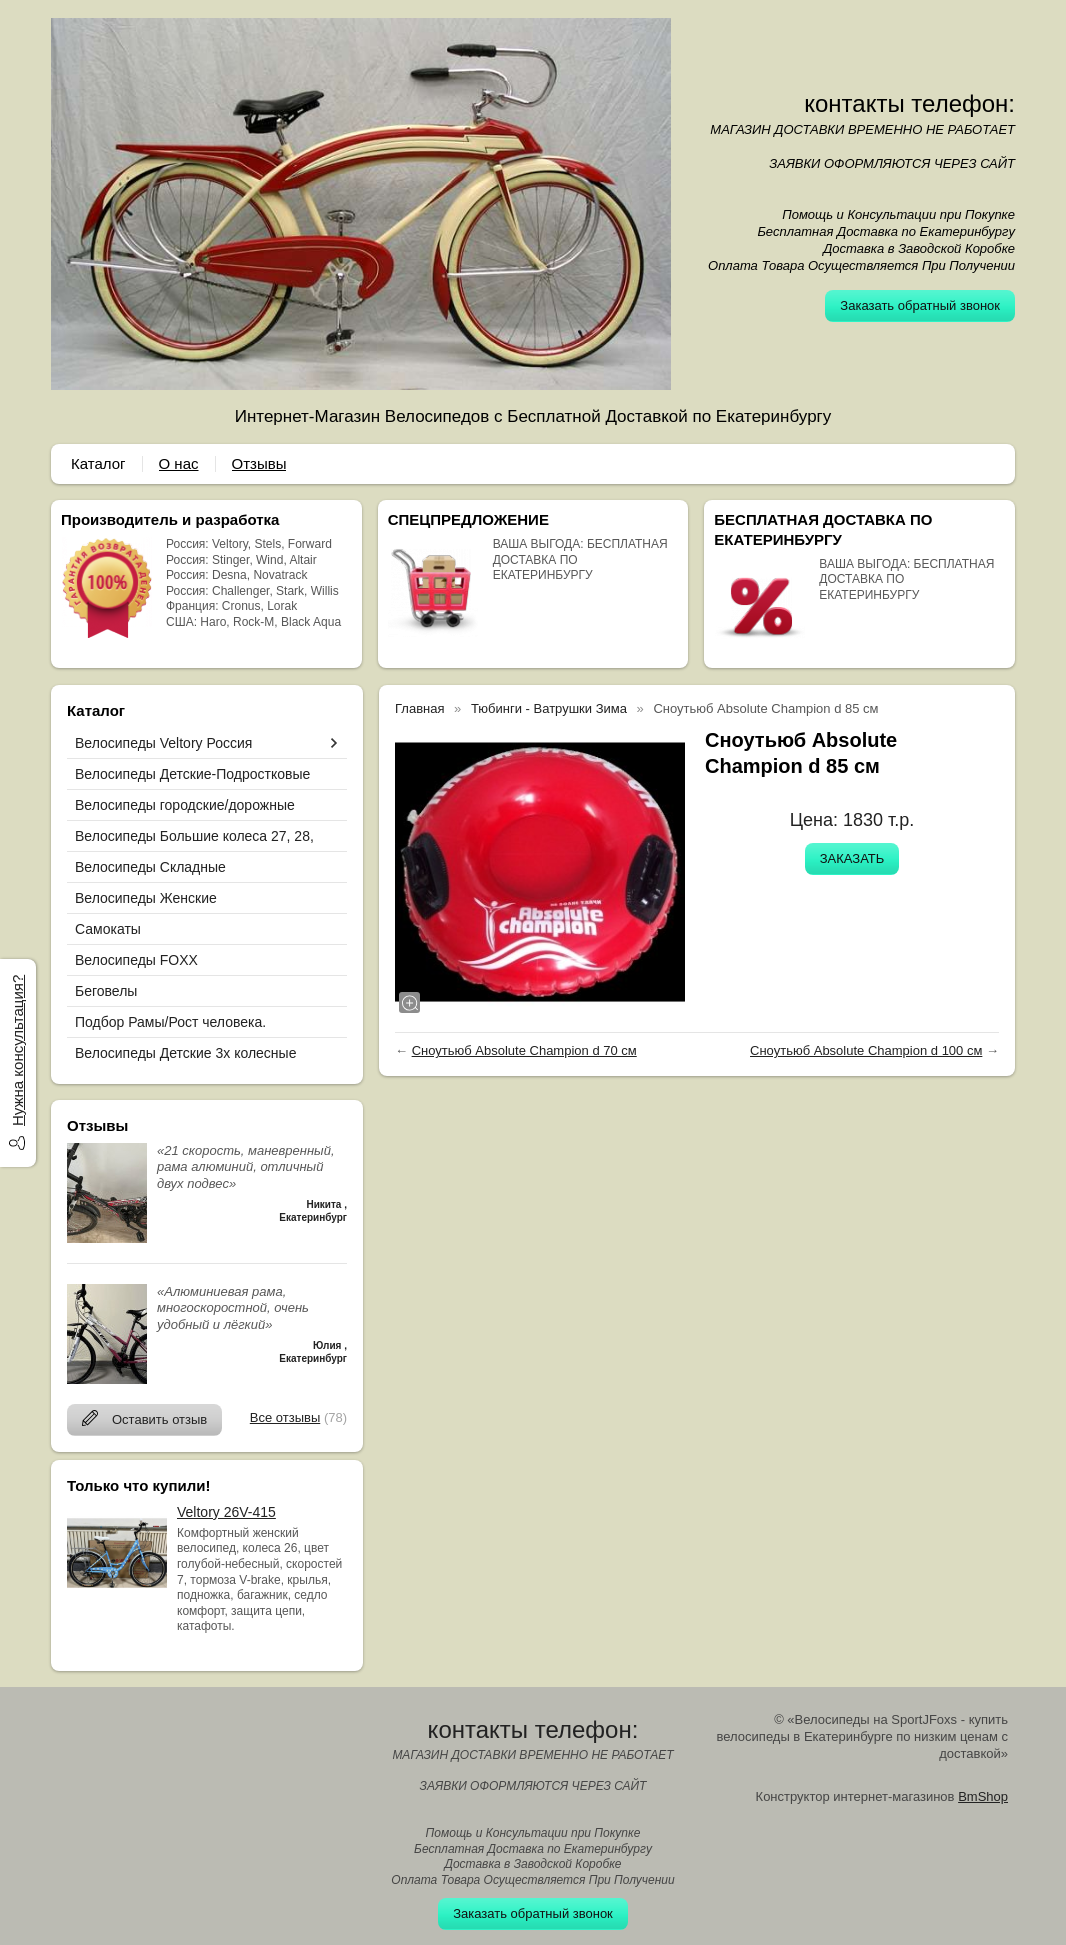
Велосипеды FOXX (136, 960)
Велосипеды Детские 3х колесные (185, 1053)
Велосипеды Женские (146, 898)
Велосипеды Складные (150, 867)
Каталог (98, 463)
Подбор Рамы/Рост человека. (170, 1022)
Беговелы (106, 991)
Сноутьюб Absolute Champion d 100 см (866, 1050)
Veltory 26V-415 (226, 1512)
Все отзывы (285, 1417)
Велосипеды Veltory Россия (163, 743)
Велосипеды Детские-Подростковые (192, 774)
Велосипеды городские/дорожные (185, 805)
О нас (179, 463)
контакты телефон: (909, 103)
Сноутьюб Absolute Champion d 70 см (524, 1050)
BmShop (983, 1796)
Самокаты (108, 929)
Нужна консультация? (17, 1050)
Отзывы (259, 463)
